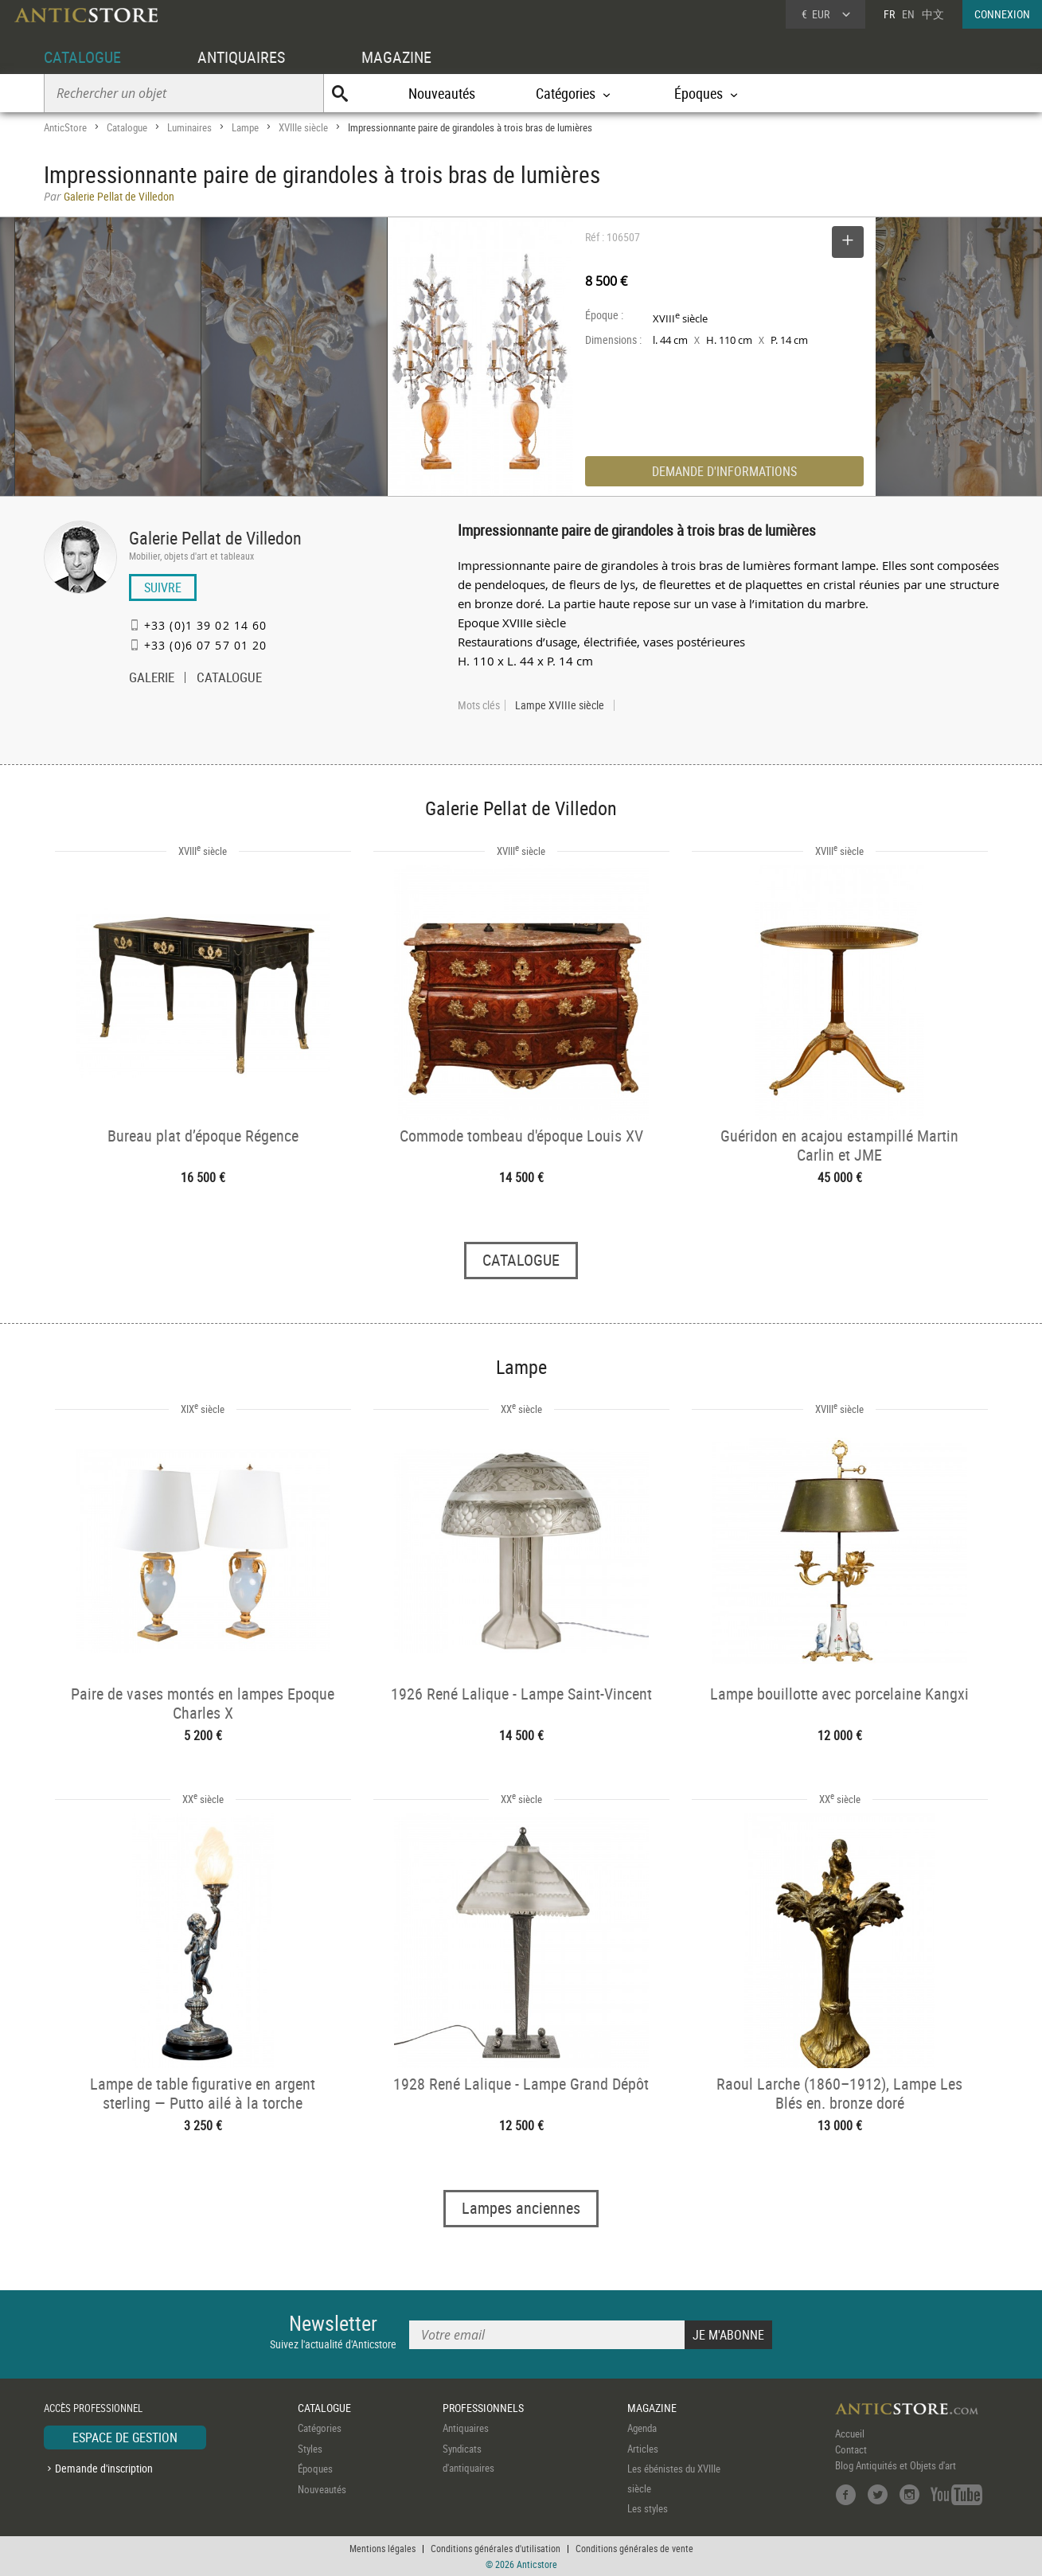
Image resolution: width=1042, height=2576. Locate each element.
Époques (315, 2468)
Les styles (647, 2508)
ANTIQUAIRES (241, 57)
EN (908, 13)
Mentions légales (382, 2548)
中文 (933, 13)
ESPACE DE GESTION (125, 2437)
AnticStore (65, 127)
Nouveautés (441, 93)
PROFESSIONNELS (483, 2407)
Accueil (849, 2433)
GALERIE (151, 679)
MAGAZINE (396, 57)
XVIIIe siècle (303, 127)
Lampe (245, 127)
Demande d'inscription (104, 2468)
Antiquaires (466, 2428)
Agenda (642, 2428)
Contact (851, 2449)
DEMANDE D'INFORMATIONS (724, 471)
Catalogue (127, 127)
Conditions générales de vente (634, 2548)
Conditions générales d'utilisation (495, 2548)
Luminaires (189, 127)
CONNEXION (1002, 13)
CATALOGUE (82, 57)
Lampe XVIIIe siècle (559, 705)
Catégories (319, 2428)
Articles (642, 2448)
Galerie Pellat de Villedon (215, 537)
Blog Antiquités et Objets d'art (895, 2465)
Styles (310, 2448)
